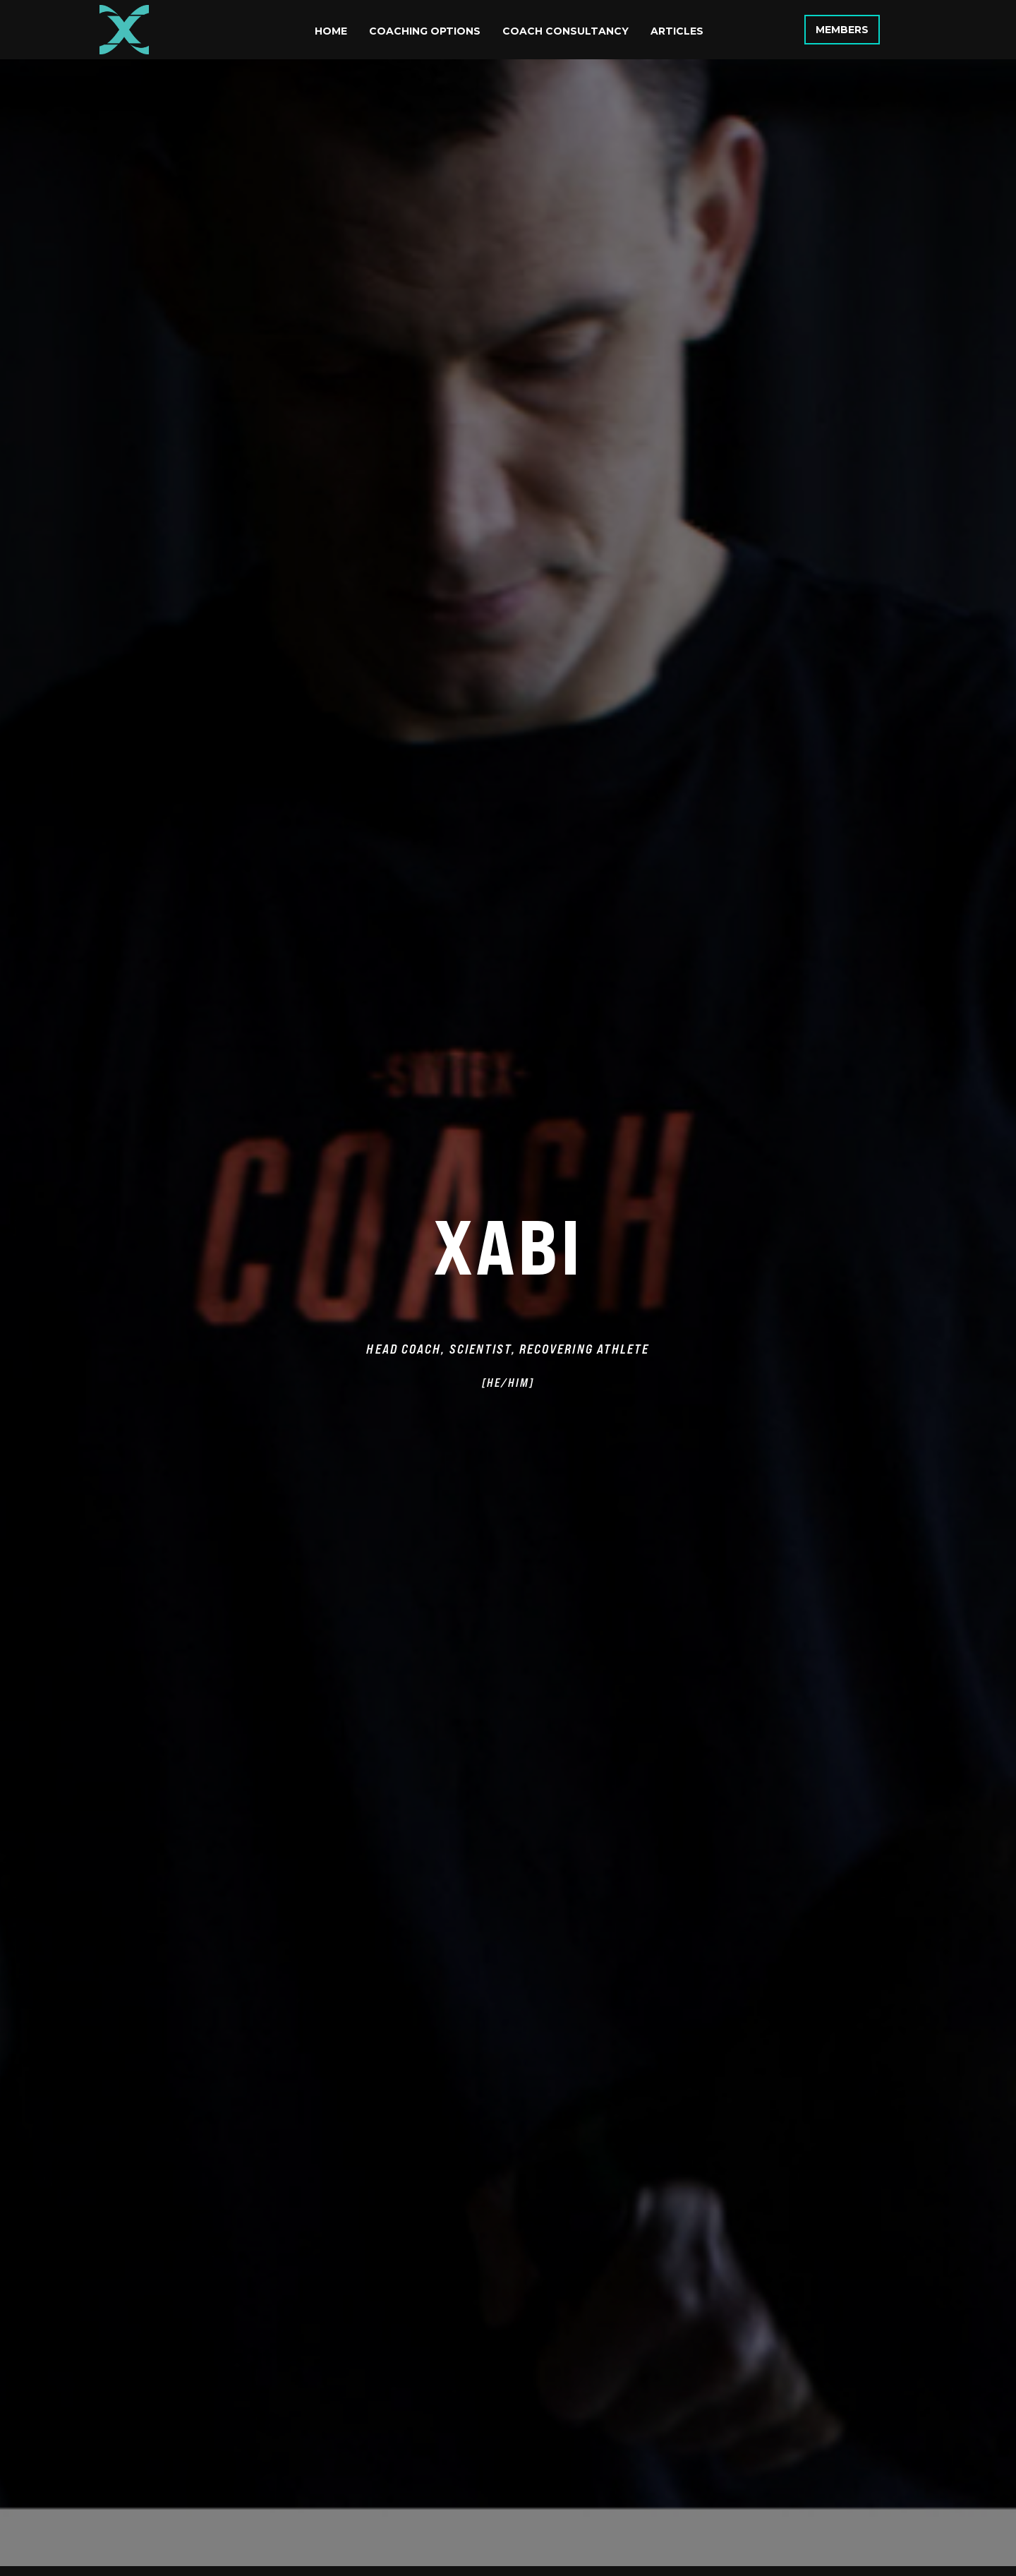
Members (842, 29)
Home (331, 31)
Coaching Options (424, 31)
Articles (677, 31)
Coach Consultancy (565, 31)
